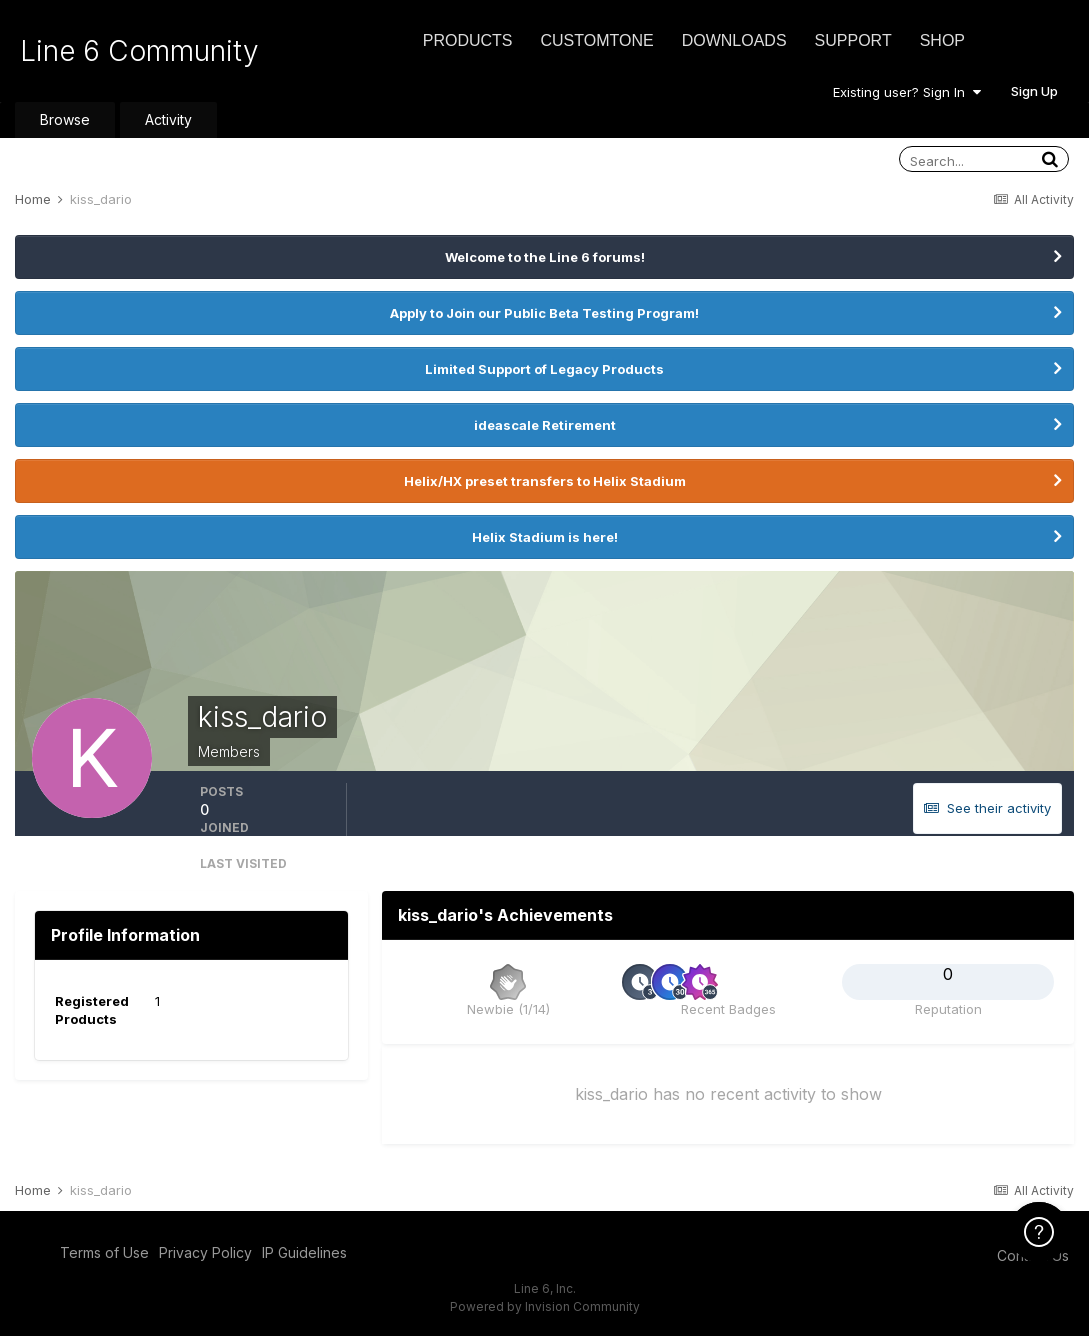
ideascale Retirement (545, 425)
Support (853, 40)
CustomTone (596, 40)
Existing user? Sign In (907, 92)
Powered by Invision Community (545, 1306)
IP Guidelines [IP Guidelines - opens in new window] (304, 1252)
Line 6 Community (139, 51)
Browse (65, 119)
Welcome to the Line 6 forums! (545, 257)
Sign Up (1034, 91)
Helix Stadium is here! (545, 537)
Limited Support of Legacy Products (544, 369)
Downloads (734, 40)
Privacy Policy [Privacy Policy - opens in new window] (205, 1252)
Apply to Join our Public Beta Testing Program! (544, 313)
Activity (168, 119)
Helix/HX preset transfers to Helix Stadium (545, 481)
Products (468, 40)
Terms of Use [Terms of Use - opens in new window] (104, 1252)
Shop (942, 40)
